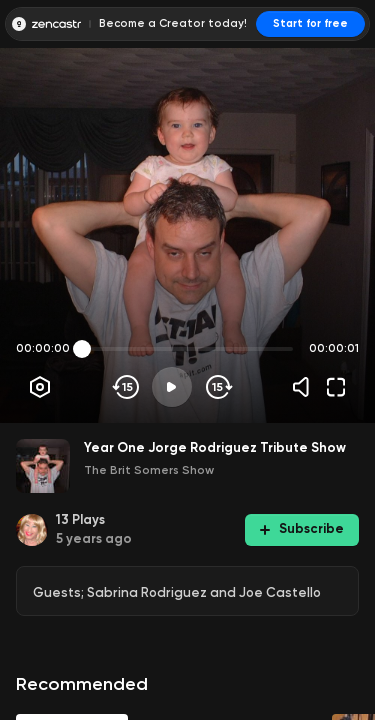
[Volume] (306, 387)
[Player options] (40, 387)
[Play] (172, 387)
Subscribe (302, 528)
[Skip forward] (217, 387)
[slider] (82, 349)
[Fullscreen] (336, 387)
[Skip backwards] (126, 387)
